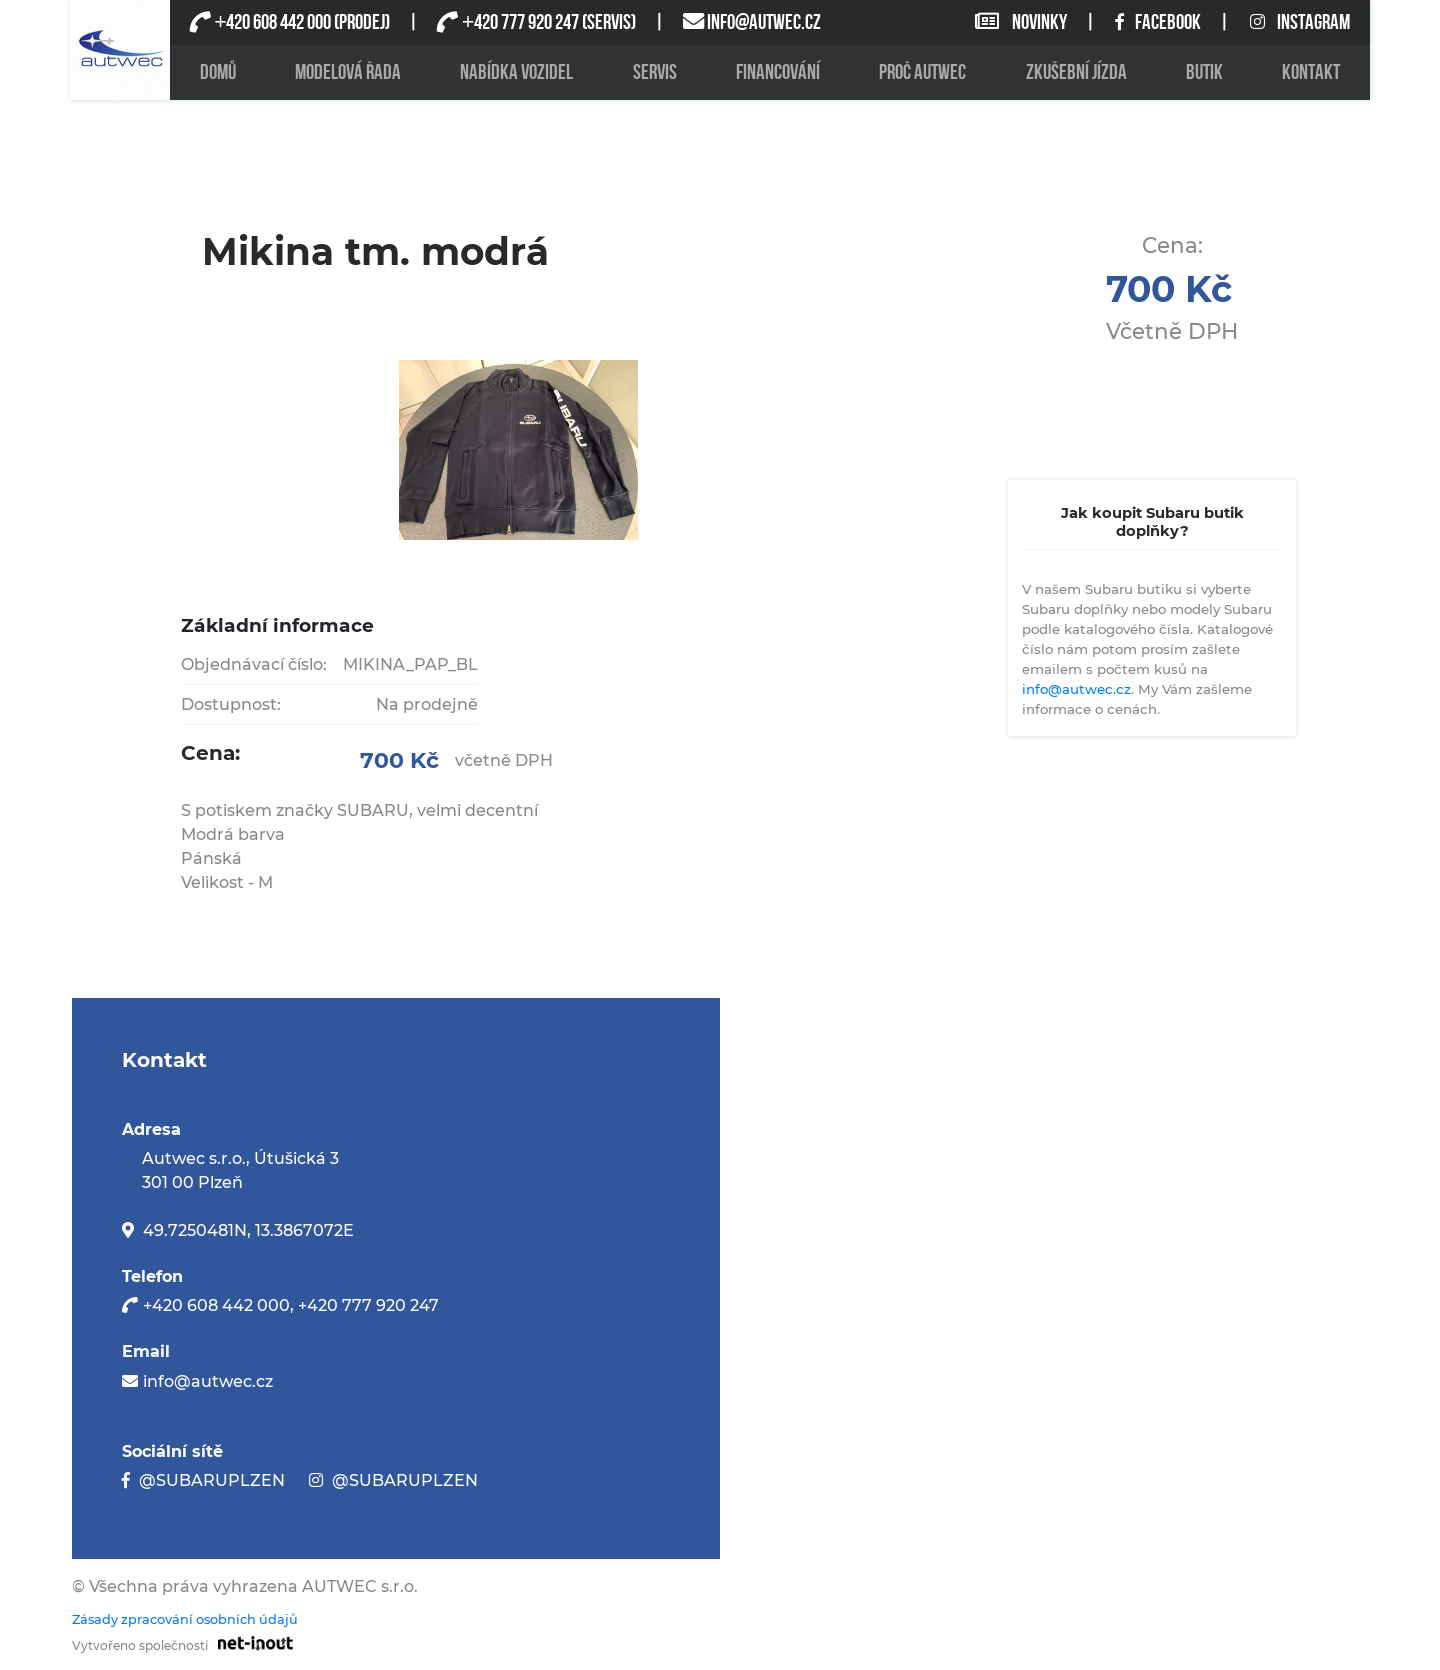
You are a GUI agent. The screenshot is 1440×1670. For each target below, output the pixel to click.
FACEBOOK (1159, 22)
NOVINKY (1022, 22)
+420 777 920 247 (368, 1305)
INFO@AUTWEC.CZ (764, 22)
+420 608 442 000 (216, 1305)
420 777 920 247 (519, 22)
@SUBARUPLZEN (212, 1480)
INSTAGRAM (1300, 22)
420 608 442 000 (272, 22)
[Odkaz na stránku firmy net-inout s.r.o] (250, 1642)
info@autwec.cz (1076, 689)
